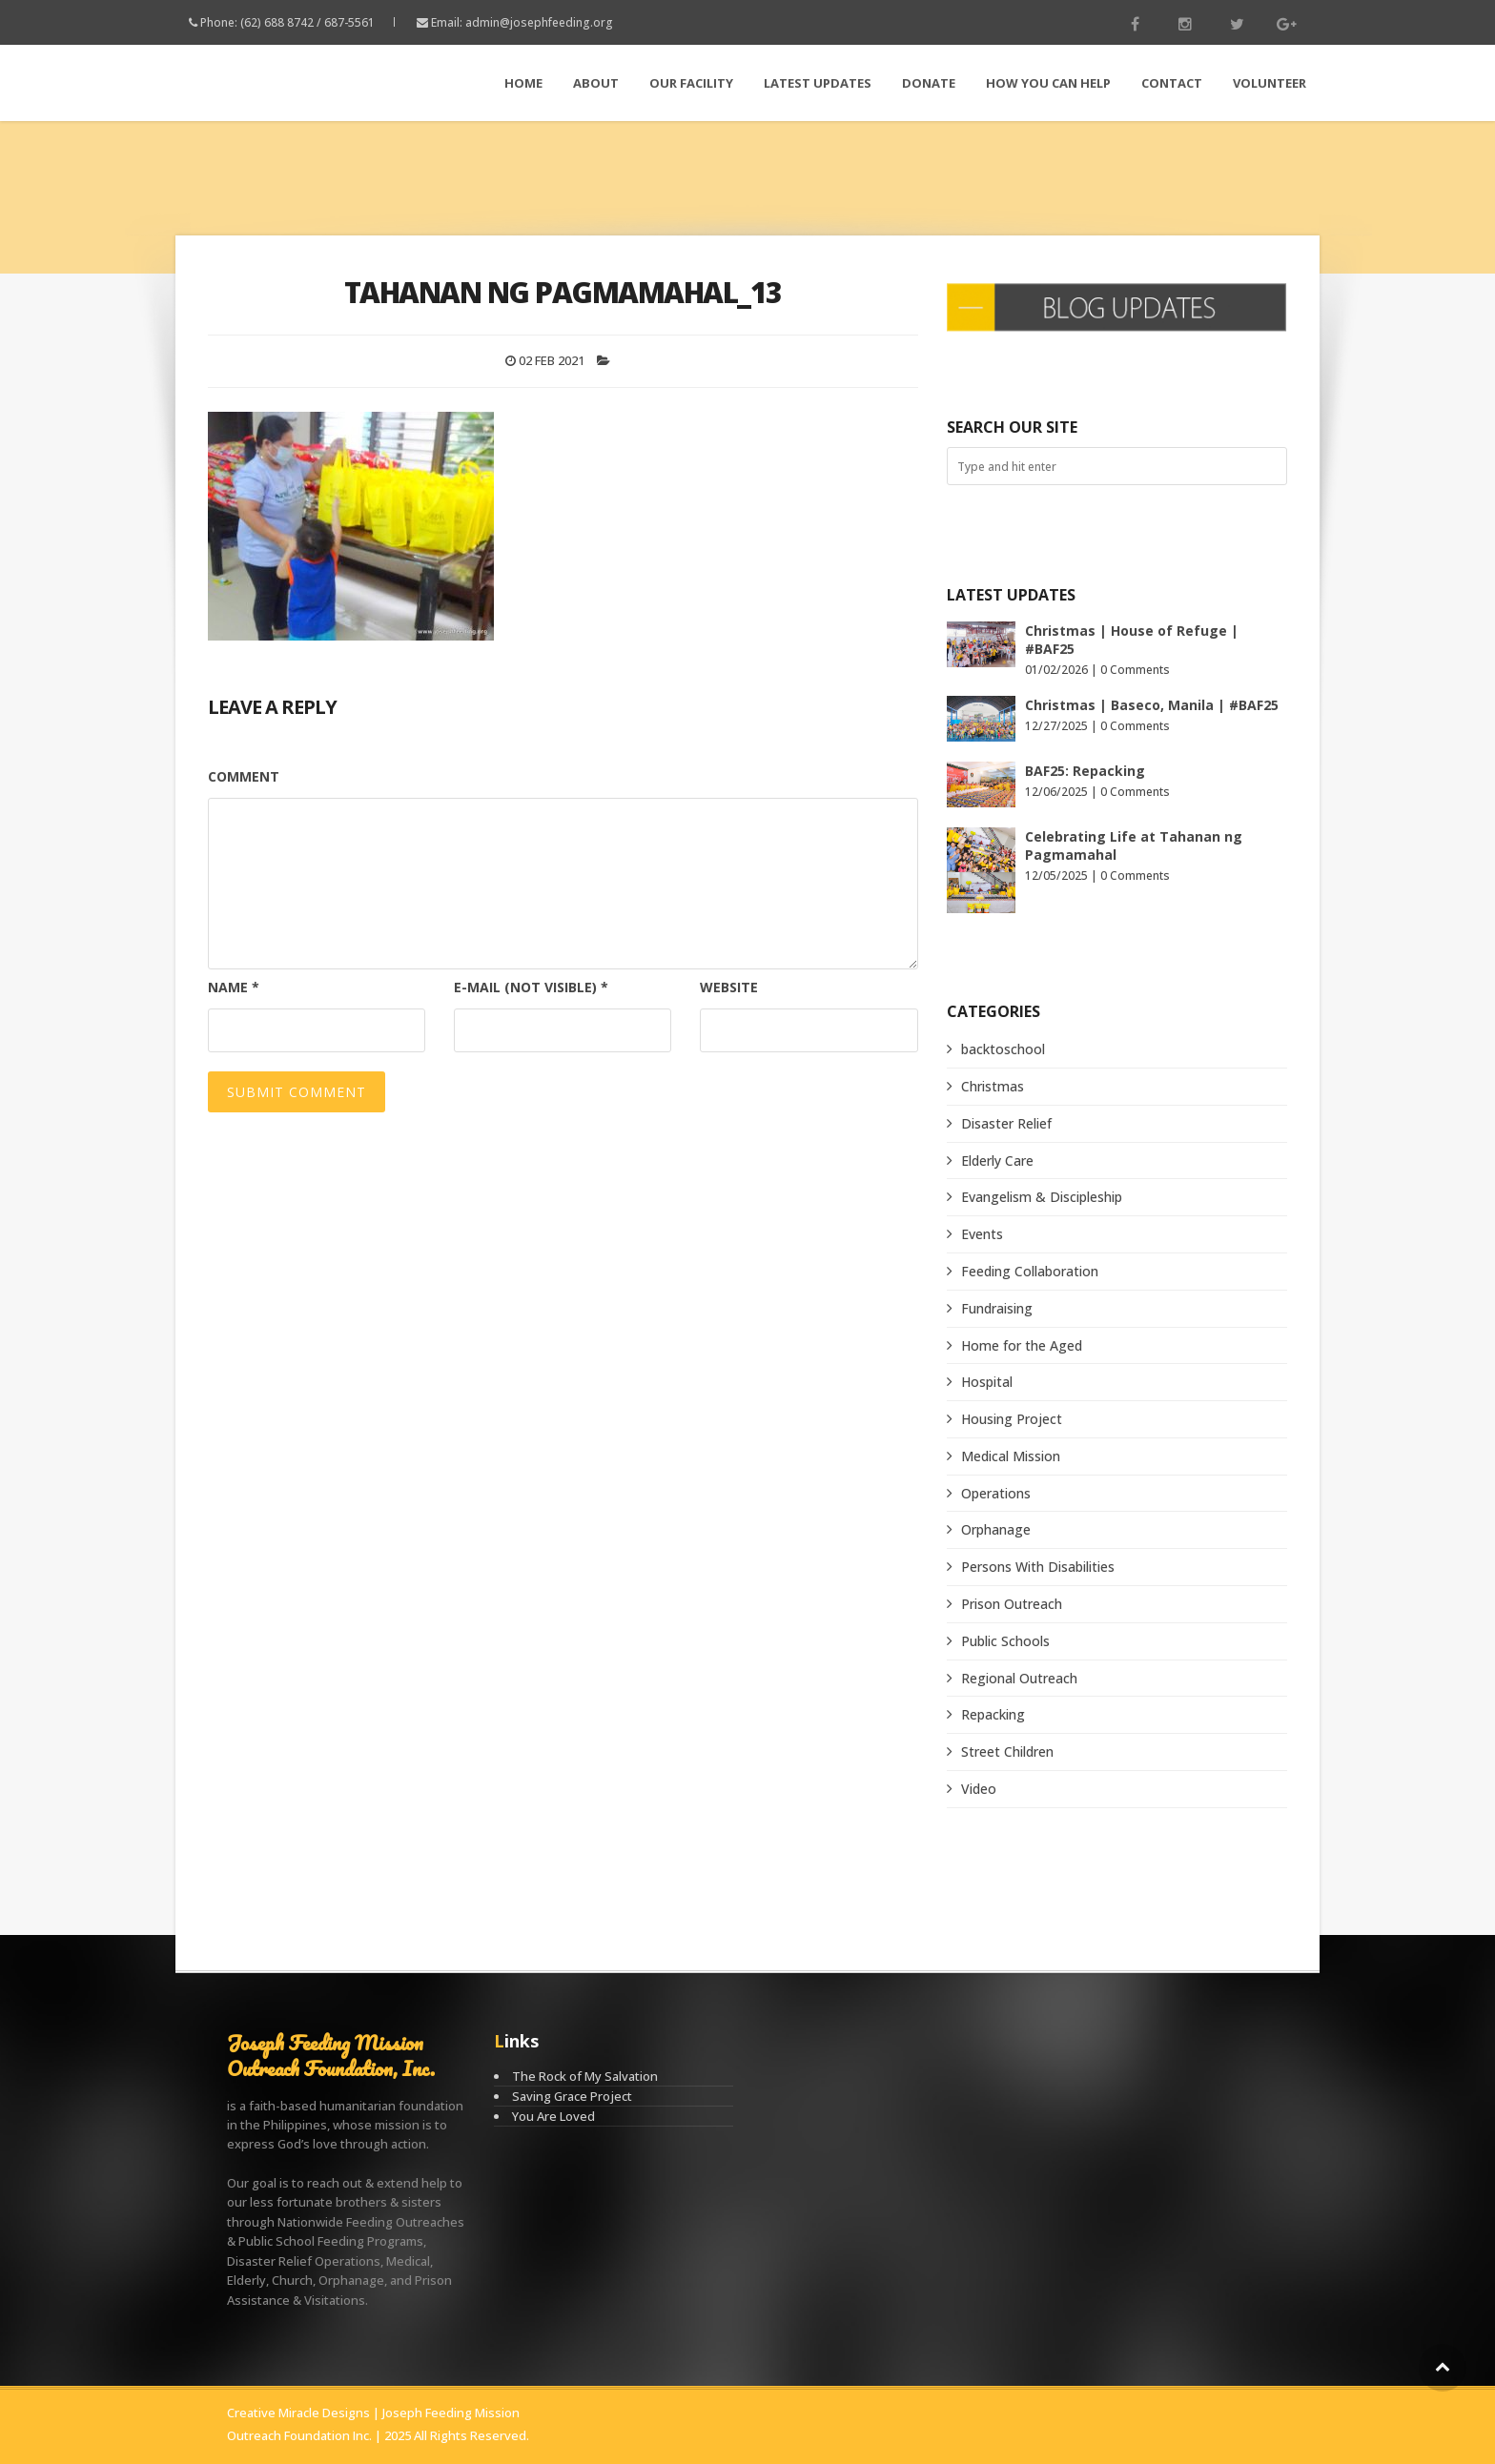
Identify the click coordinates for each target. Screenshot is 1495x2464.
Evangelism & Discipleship (1041, 1197)
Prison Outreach (1011, 1604)
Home (523, 83)
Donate (928, 83)
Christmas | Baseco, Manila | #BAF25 (1152, 705)
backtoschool (1003, 1049)
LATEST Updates (817, 83)
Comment (243, 776)
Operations (996, 1493)
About (596, 83)
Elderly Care (997, 1160)
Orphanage (996, 1529)
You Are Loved (553, 2116)
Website (729, 987)
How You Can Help (1048, 83)
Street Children (1007, 1751)
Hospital (987, 1382)
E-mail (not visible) (531, 987)
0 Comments (1135, 670)
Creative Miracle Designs (298, 2412)
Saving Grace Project (572, 2096)
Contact (1171, 83)
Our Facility (691, 83)
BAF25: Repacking (1085, 771)
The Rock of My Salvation (585, 2076)
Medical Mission (1010, 1456)
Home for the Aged (1021, 1345)
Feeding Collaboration (1029, 1271)
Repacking (993, 1714)
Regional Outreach (1019, 1678)
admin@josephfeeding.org (539, 22)
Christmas (992, 1086)
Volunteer (1269, 83)
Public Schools (1005, 1641)
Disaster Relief (1006, 1123)
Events (982, 1234)
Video (978, 1789)
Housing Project (1011, 1419)
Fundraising (997, 1308)
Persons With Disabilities (1038, 1567)
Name (233, 987)
